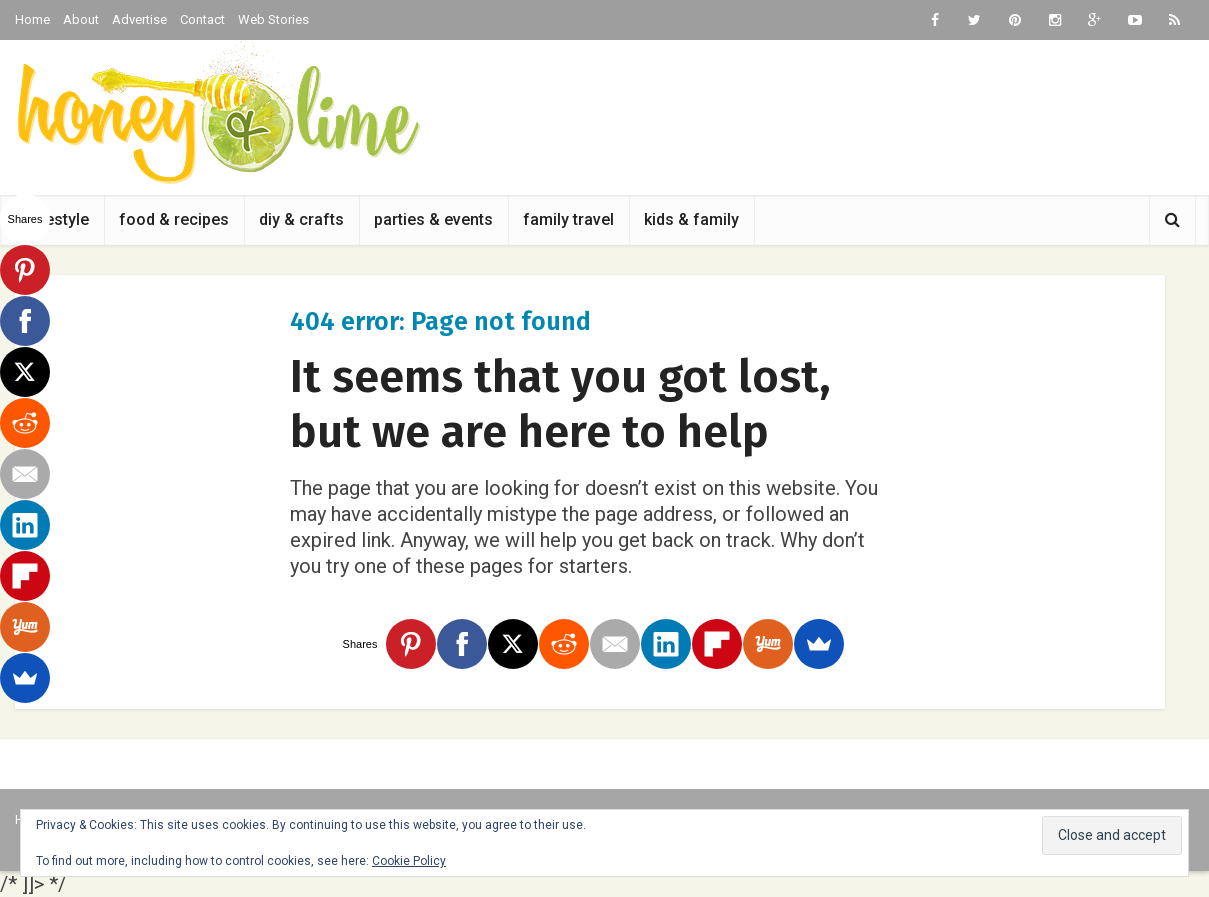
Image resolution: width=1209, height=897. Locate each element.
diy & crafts (301, 219)
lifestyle (59, 219)
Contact (202, 19)
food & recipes (174, 219)
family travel (568, 219)
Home (32, 19)
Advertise (139, 19)
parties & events (433, 219)
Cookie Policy (409, 861)
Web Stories (273, 19)
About (81, 19)
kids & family (691, 219)
